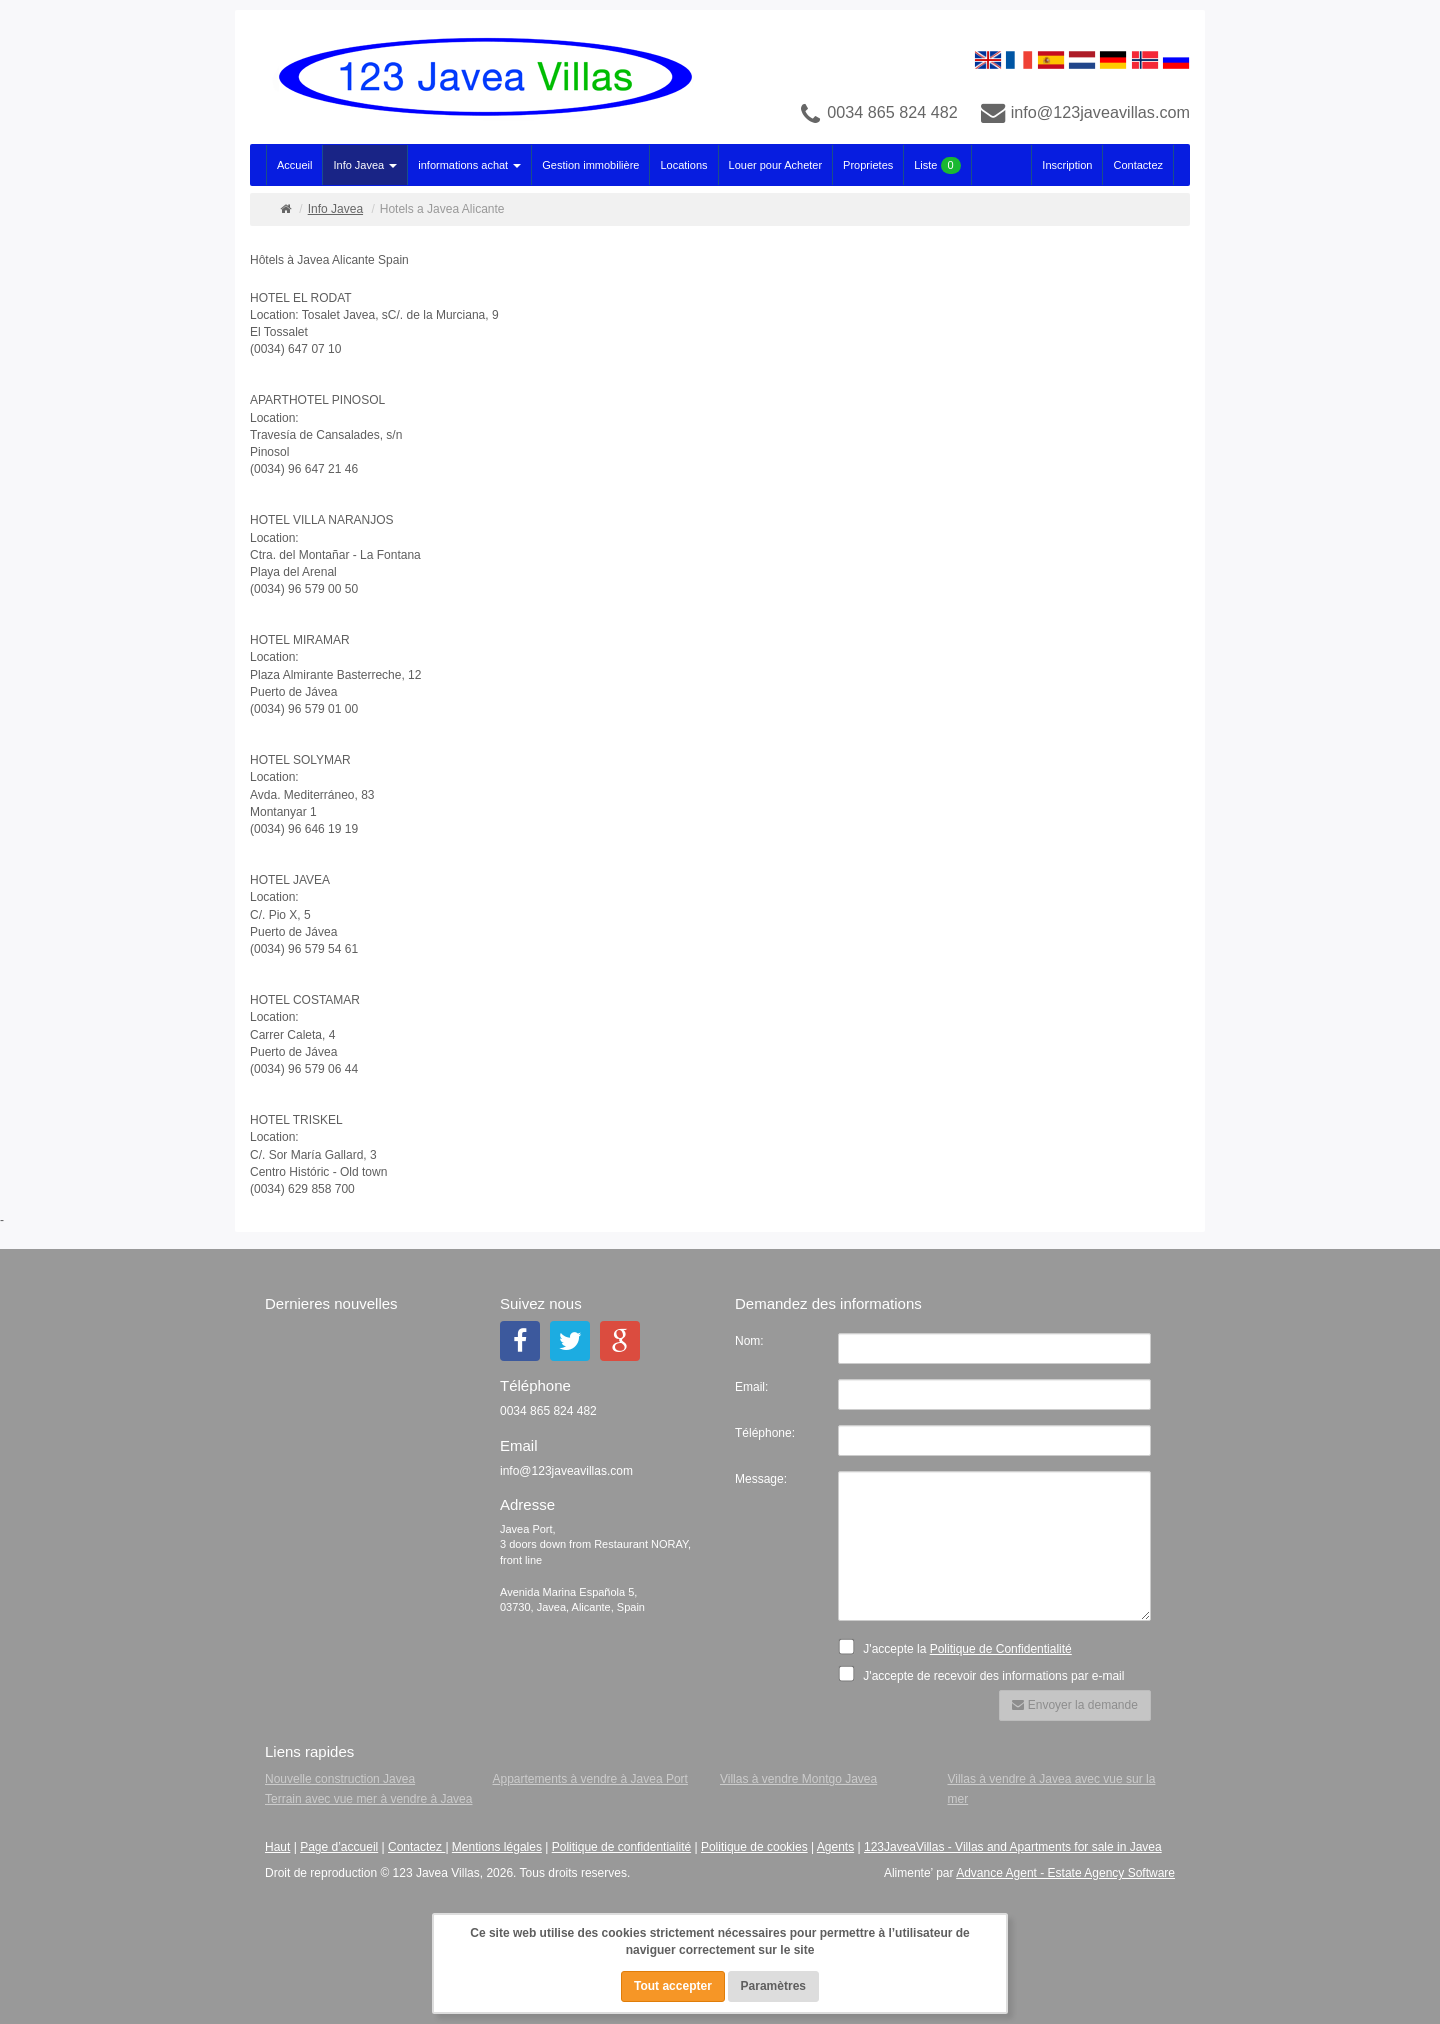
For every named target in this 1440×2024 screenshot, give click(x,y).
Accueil (294, 165)
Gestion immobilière (590, 165)
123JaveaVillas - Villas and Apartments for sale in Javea (1013, 1847)
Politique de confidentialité (621, 1847)
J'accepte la (961, 1647)
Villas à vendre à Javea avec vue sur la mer (1052, 1789)
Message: (761, 1479)
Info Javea (365, 165)
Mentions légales (497, 1847)
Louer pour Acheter (776, 165)
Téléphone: (765, 1433)
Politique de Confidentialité (1001, 1649)
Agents (835, 1847)
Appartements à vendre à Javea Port (590, 1779)
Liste (937, 165)
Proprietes (868, 165)
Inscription (1067, 165)
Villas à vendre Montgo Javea (798, 1779)
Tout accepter (673, 1986)
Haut (277, 1847)
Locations (683, 165)
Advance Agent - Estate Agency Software (1065, 1873)
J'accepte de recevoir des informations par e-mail (987, 1674)
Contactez (1138, 165)
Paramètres (773, 1986)
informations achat (469, 165)
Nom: (749, 1341)
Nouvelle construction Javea (340, 1779)
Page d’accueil (339, 1847)
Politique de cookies (754, 1847)
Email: (751, 1387)
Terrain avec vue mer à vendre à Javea (368, 1799)
